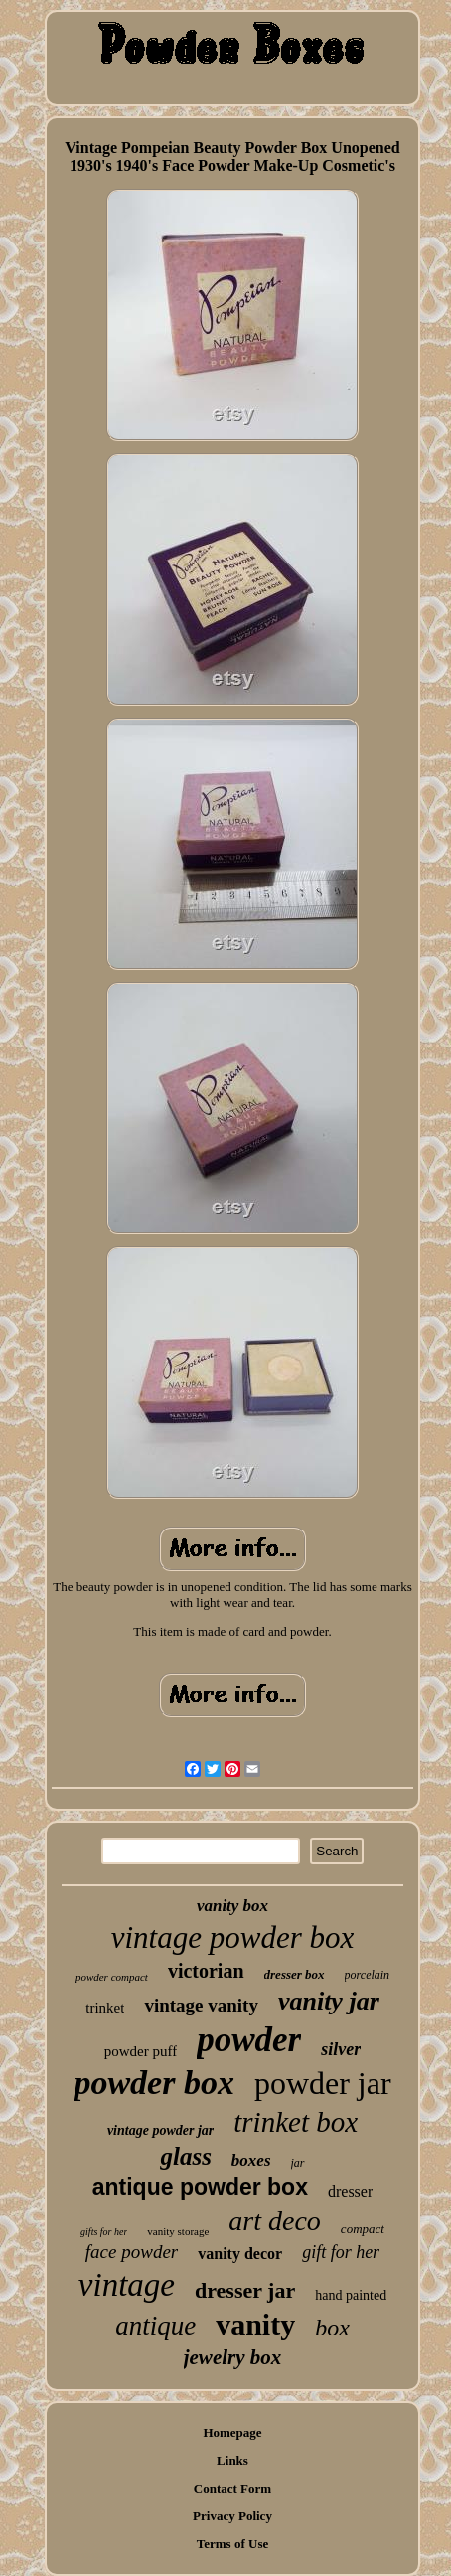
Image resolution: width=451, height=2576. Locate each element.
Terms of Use (232, 2543)
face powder (131, 2251)
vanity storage (178, 2231)
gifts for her (103, 2231)
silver (341, 2049)
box (332, 2327)
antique (155, 2325)
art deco (274, 2220)
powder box (154, 2082)
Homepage (232, 2432)
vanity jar (328, 2001)
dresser (350, 2191)
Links (232, 2460)
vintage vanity (201, 2005)
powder (249, 2039)
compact (362, 2228)
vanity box (232, 1905)
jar (298, 2163)
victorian (206, 1971)
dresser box (294, 1974)
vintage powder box (233, 1937)
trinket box (295, 2122)
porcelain (367, 1975)
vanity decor (240, 2253)
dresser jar (245, 2290)
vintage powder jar (160, 2130)
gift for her (340, 2252)
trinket (104, 2007)
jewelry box (233, 2357)
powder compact (111, 1977)
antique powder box (200, 2187)
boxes (251, 2160)
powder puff (140, 2051)
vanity (255, 2324)
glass (185, 2156)
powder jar (322, 2083)
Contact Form (232, 2488)
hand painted (350, 2295)
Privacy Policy (232, 2515)
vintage (126, 2285)
